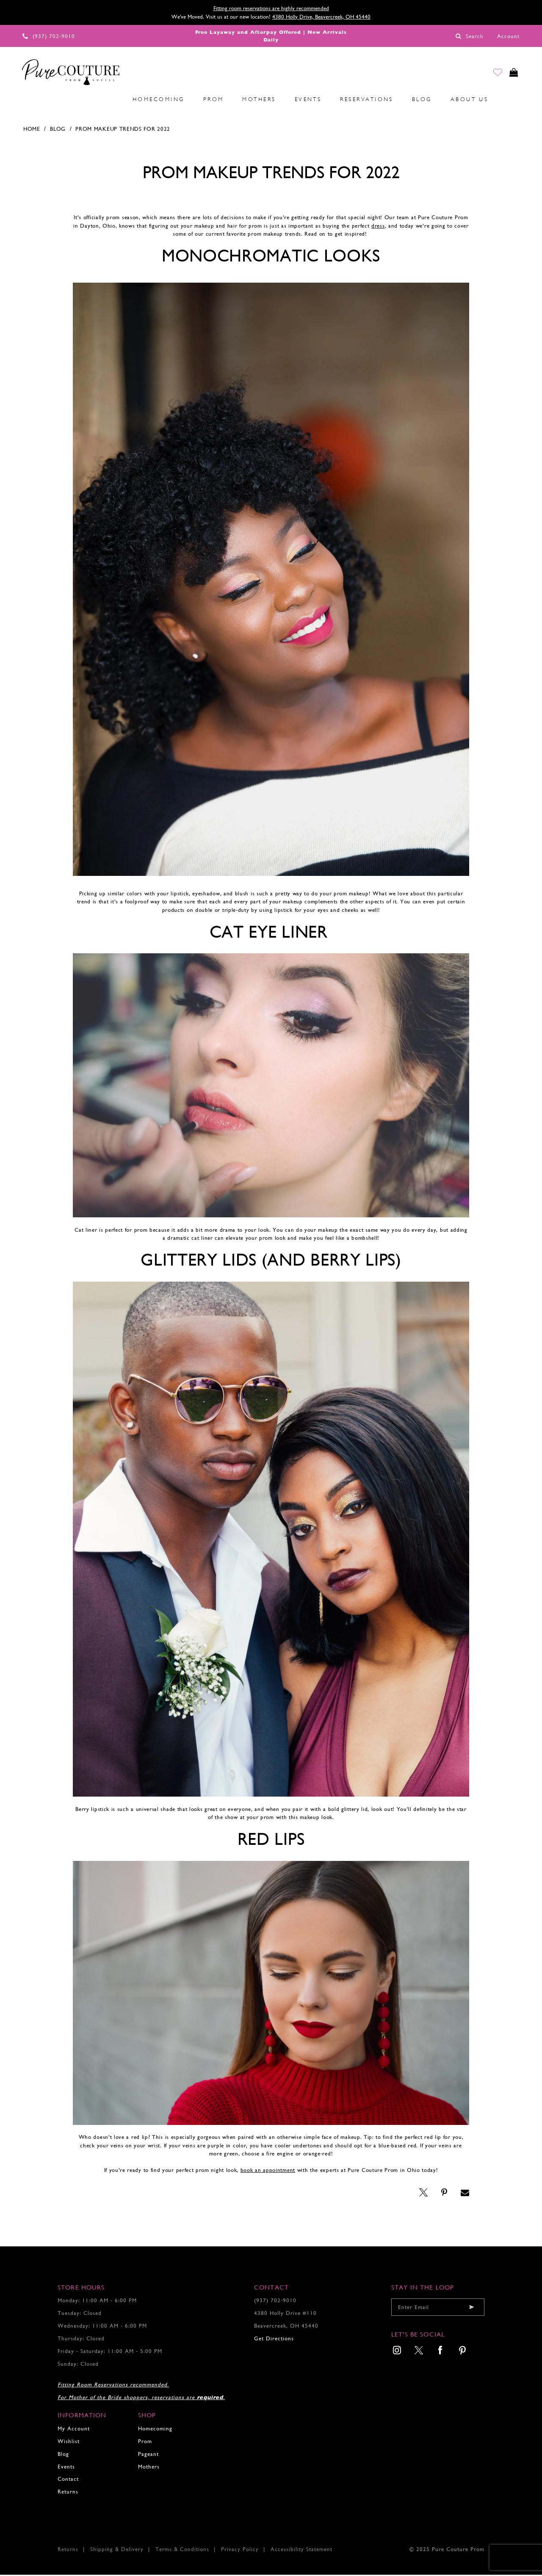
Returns (68, 2493)
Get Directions (274, 2340)
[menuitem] (51, 100)
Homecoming (155, 2429)
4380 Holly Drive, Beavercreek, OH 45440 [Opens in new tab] (321, 17)
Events (66, 2467)
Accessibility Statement (301, 2550)
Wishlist (69, 2442)
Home (31, 130)
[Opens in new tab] (377, 226)
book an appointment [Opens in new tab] (268, 2171)
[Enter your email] (437, 2308)
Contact (68, 2480)
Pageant (148, 2455)
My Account (74, 2429)
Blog (58, 130)
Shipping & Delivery (117, 2550)
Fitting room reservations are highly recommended (271, 8)
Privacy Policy (240, 2550)
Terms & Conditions (182, 2550)
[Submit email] (471, 2308)
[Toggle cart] (512, 74)
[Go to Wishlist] (492, 74)
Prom (145, 2442)
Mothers (149, 2467)
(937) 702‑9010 (275, 2301)
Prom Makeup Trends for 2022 (122, 130)
